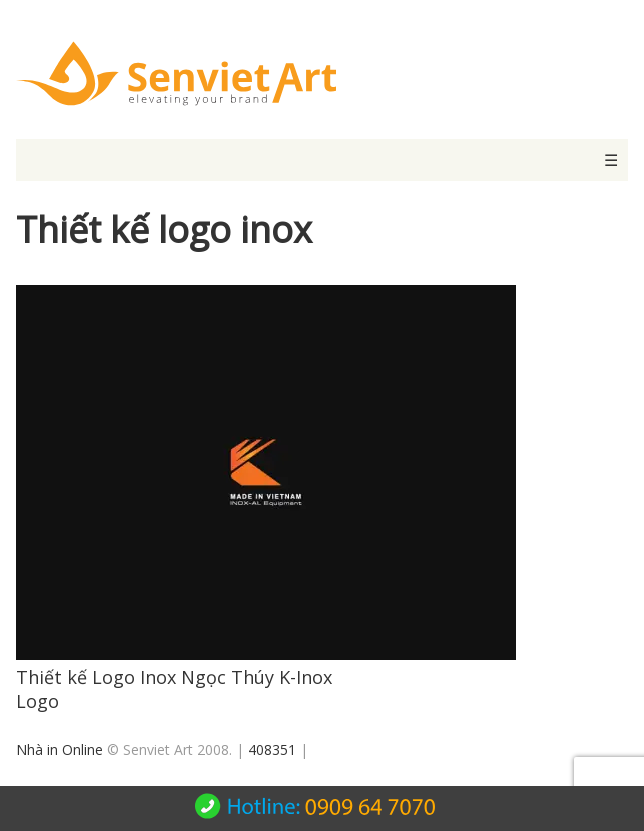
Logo (37, 701)
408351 (272, 749)
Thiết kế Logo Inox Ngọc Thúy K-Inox (174, 677)
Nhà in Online (59, 749)
